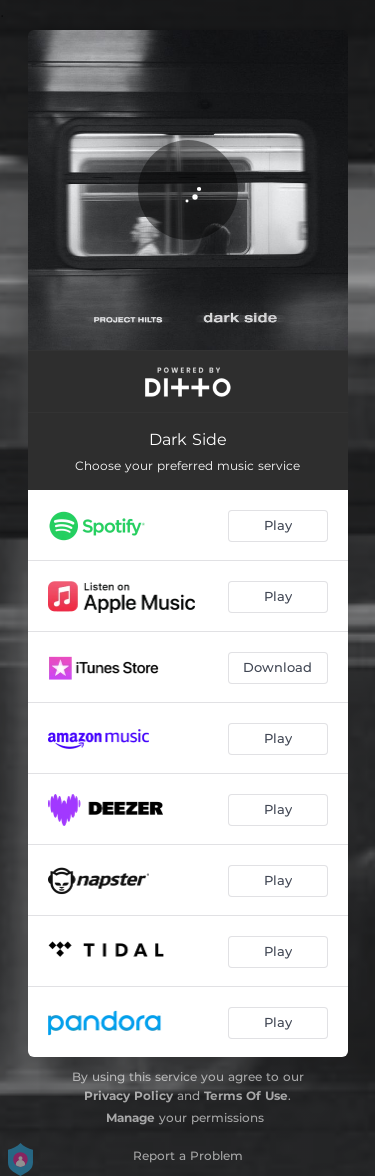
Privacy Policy (128, 1095)
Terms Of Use (246, 1095)
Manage (130, 1117)
